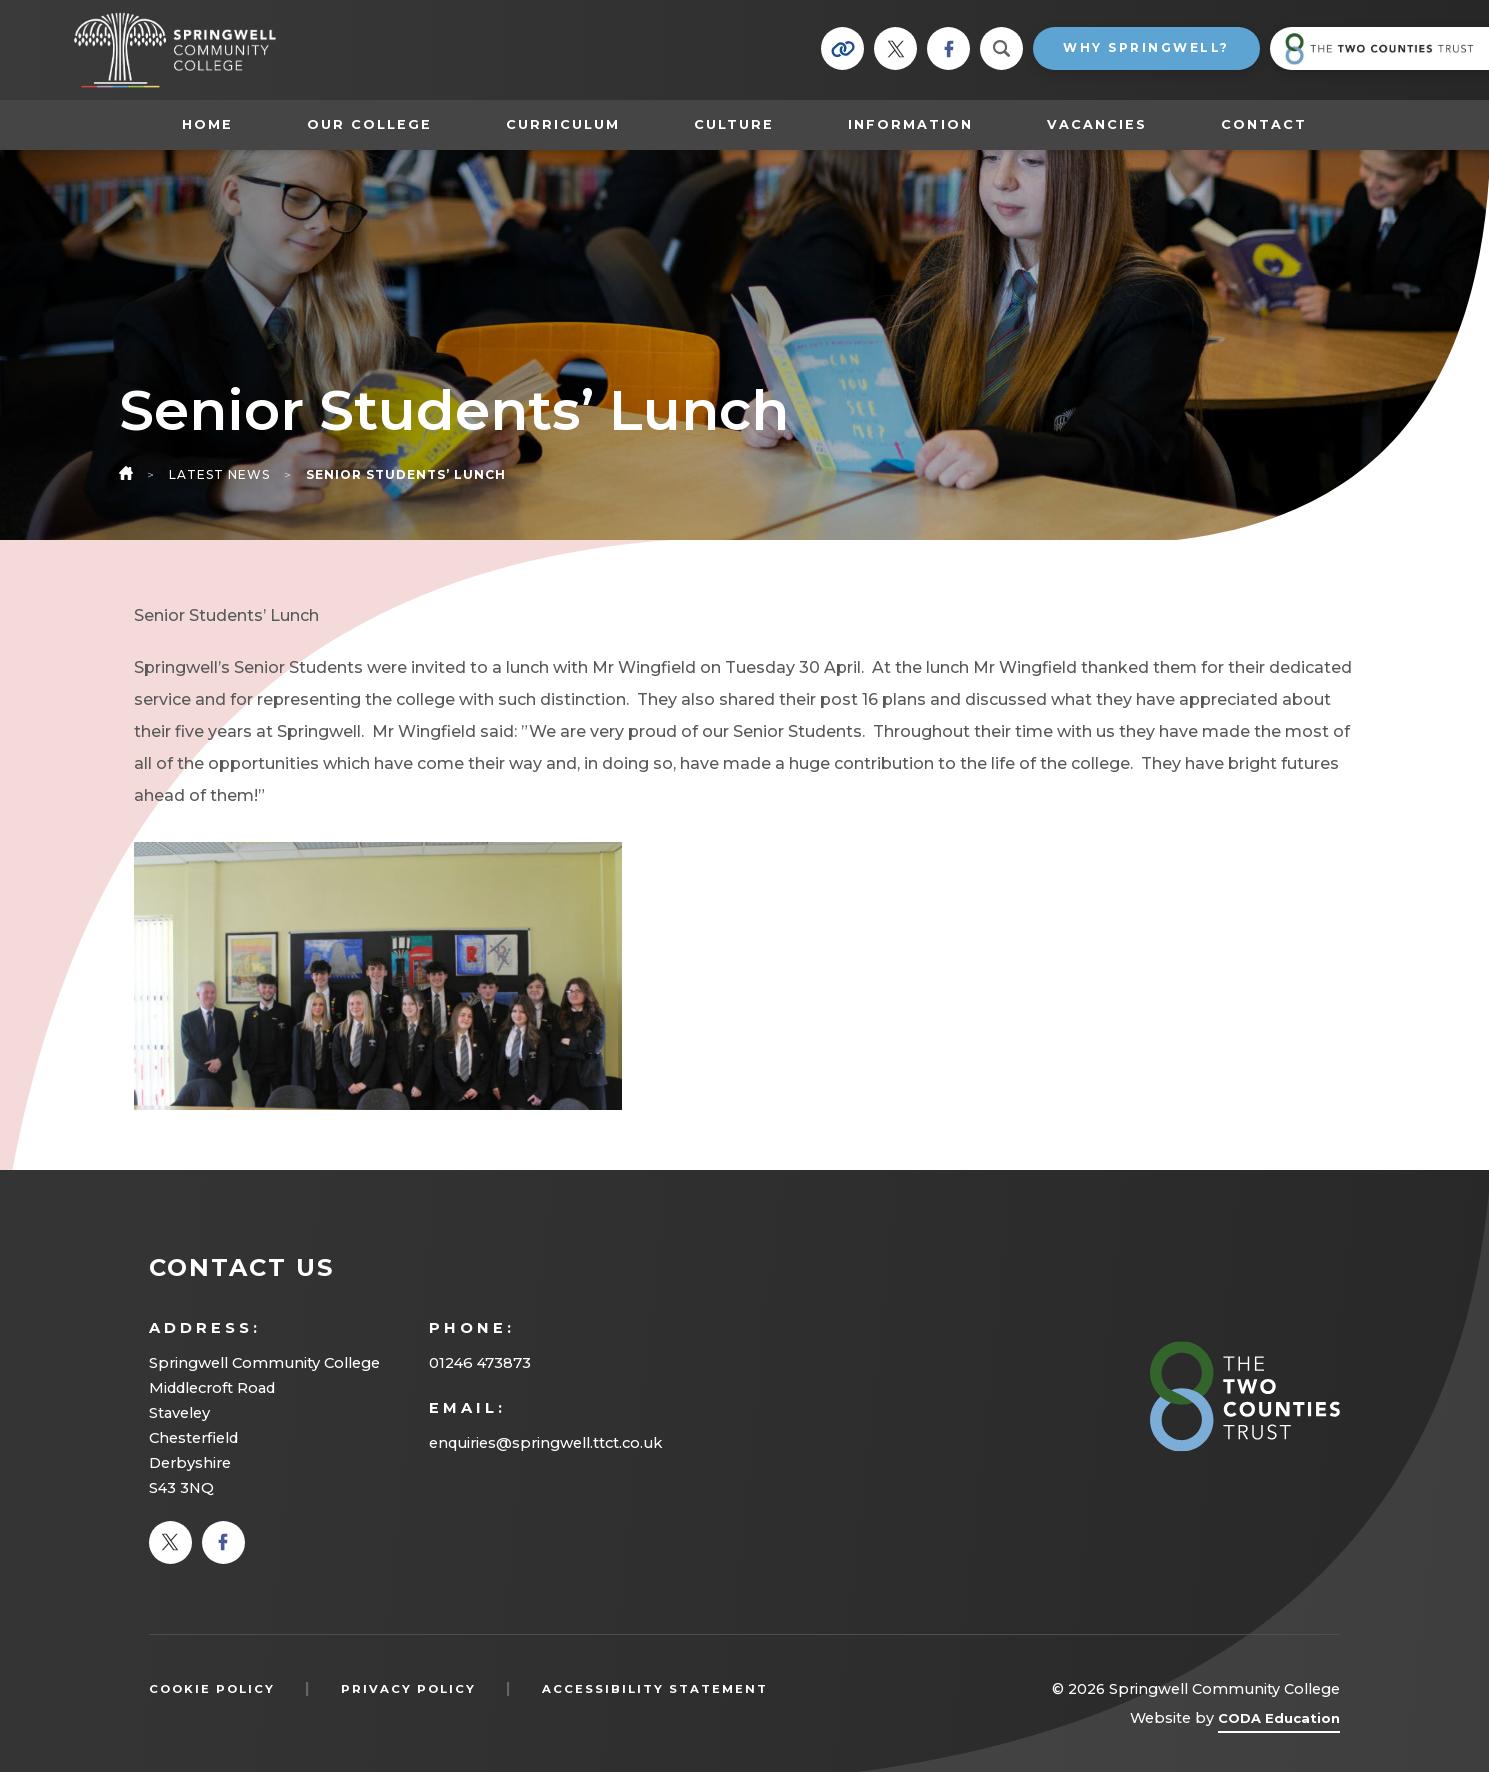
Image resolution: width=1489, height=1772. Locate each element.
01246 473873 (480, 1363)
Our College (369, 124)
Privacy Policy (408, 1689)
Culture (734, 124)
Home (207, 124)
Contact (1264, 124)
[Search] (1001, 48)
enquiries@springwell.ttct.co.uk (545, 1443)
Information (910, 124)
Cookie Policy (212, 1689)
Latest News (219, 474)
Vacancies (1097, 124)
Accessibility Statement (655, 1689)
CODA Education (1279, 1721)
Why (1146, 47)
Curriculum (563, 124)
